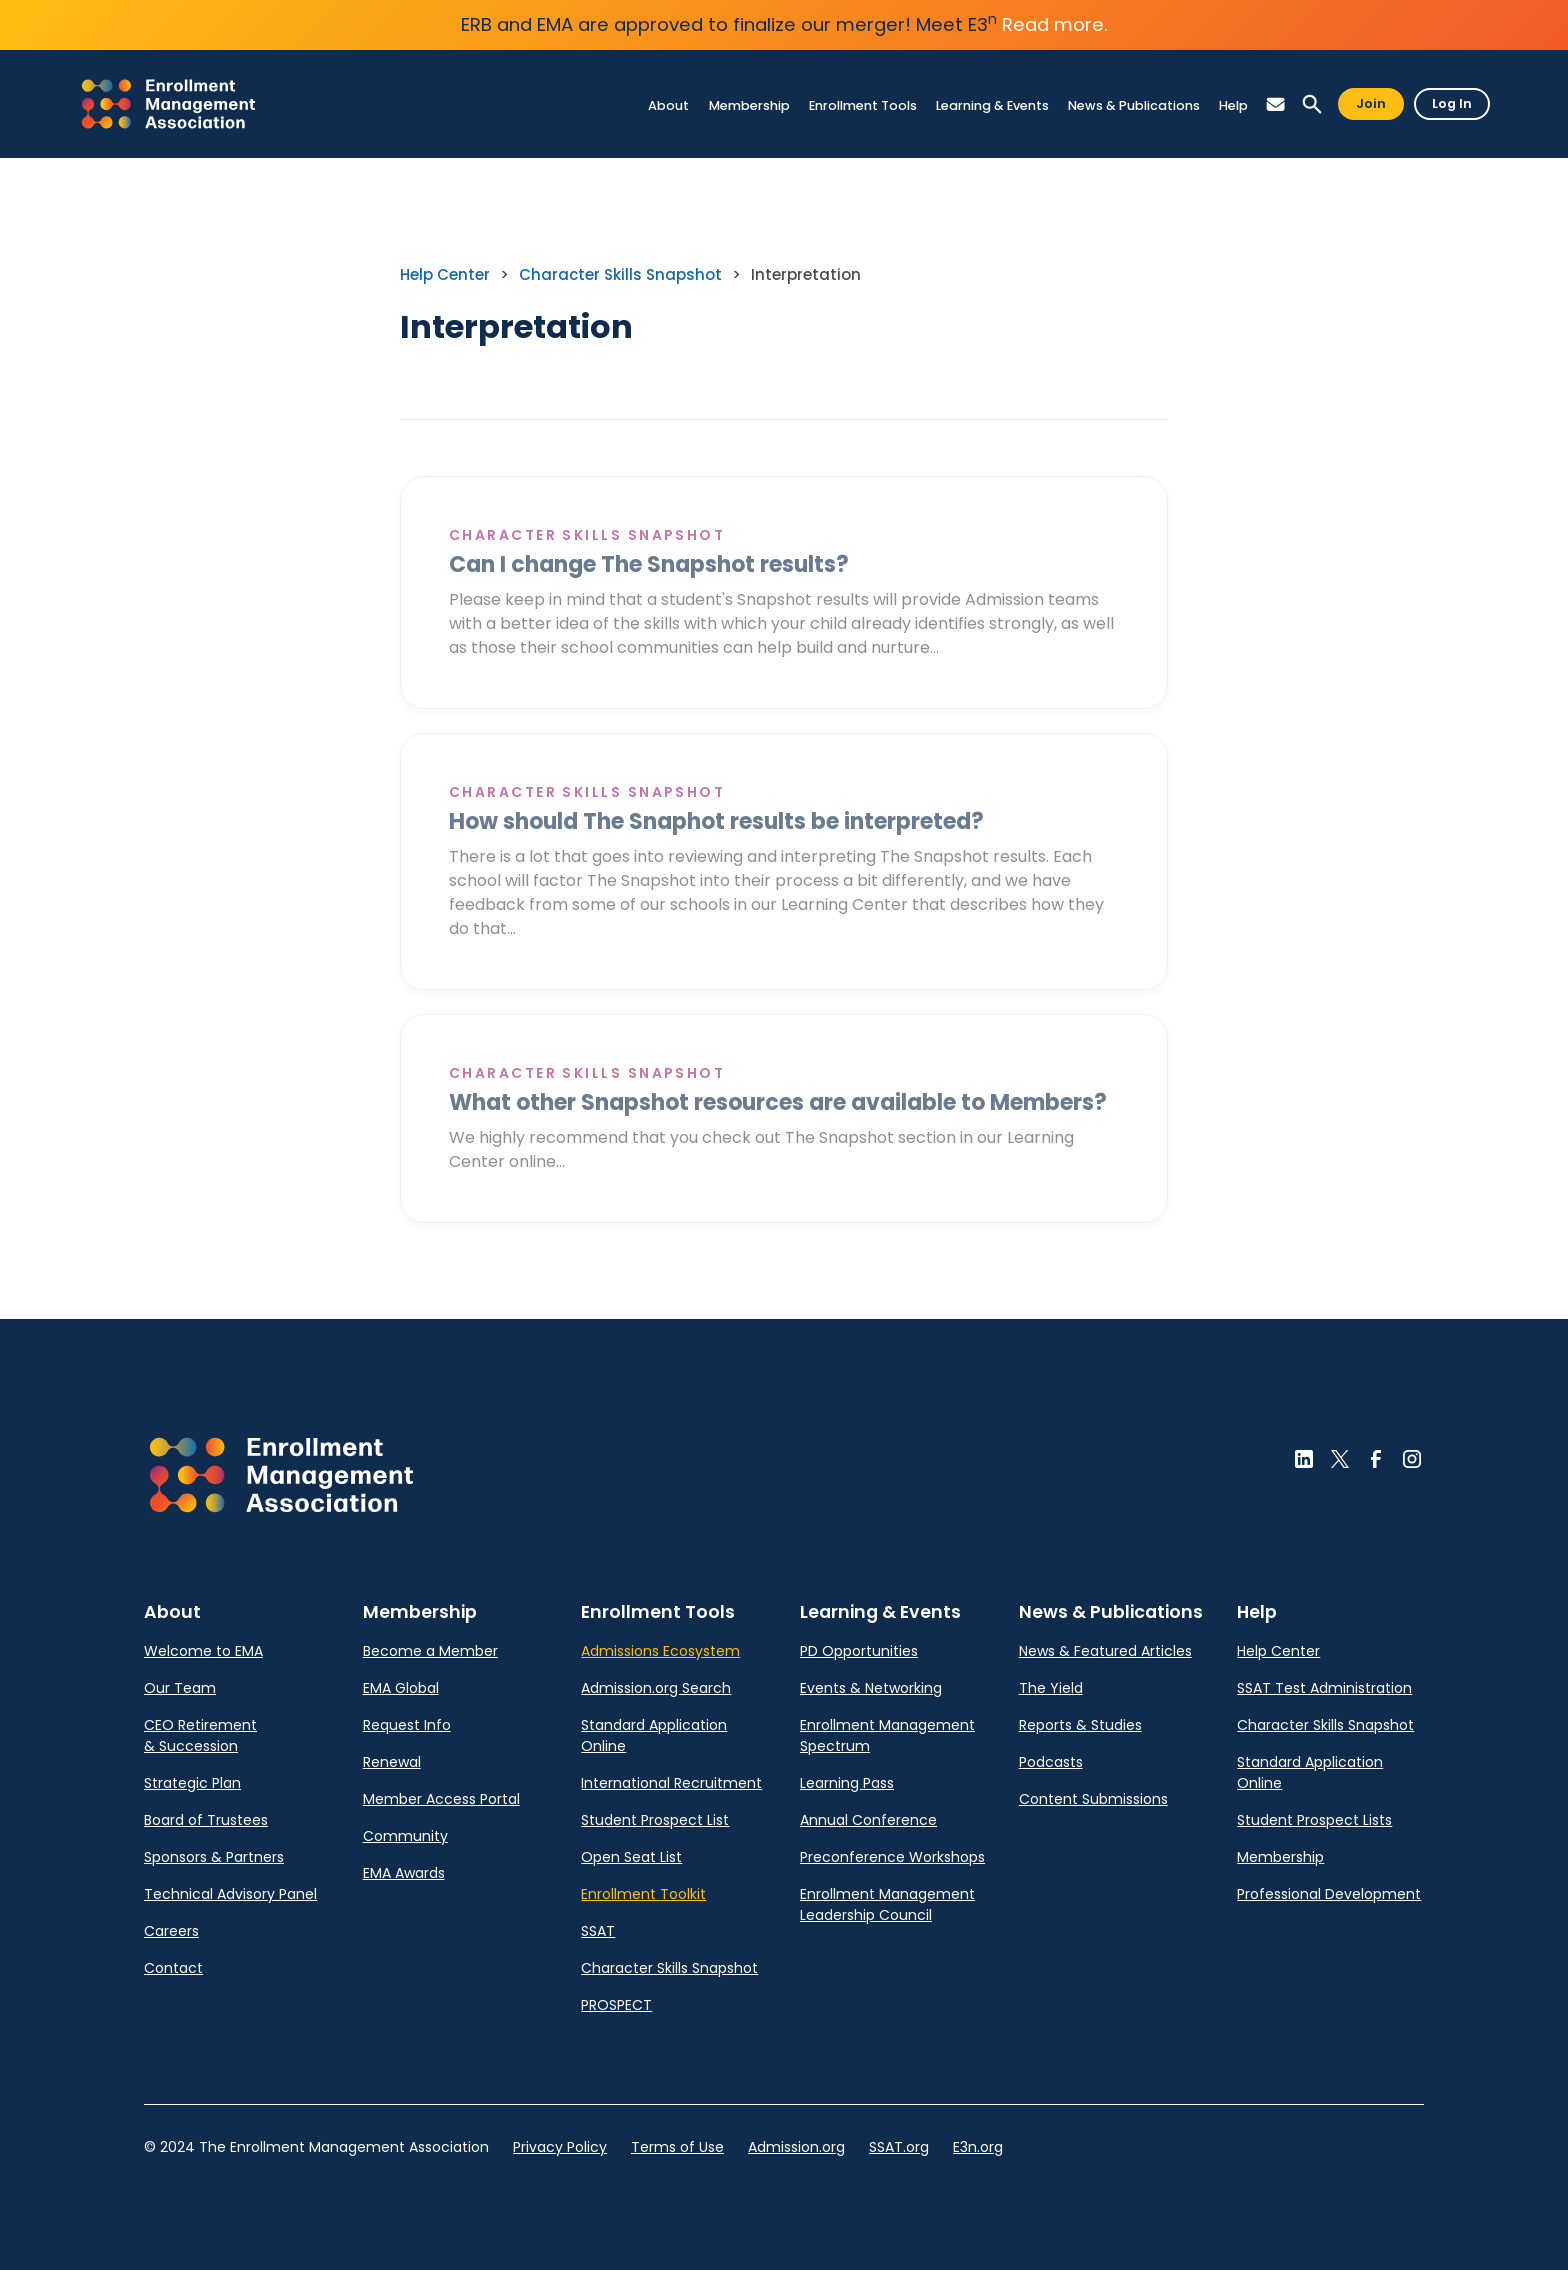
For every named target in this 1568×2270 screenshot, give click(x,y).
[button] (1276, 104)
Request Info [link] (407, 1725)
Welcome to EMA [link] (203, 1651)
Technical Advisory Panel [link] (230, 1894)
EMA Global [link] (401, 1688)
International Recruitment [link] (671, 1783)
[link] (168, 104)
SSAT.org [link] (899, 2147)
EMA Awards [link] (404, 1873)
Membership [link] (1280, 1857)
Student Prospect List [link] (655, 1820)
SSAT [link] (598, 1931)
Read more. (1055, 24)
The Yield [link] (1051, 1688)
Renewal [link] (392, 1762)
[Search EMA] (1312, 104)
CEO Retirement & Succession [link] (200, 1735)
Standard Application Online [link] (654, 1735)
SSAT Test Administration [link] (1324, 1688)
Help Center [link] (445, 274)
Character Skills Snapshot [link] (620, 274)
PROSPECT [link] (616, 2005)
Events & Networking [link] (871, 1688)
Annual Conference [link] (868, 1820)
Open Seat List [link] (631, 1857)
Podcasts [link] (1051, 1762)
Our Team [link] (180, 1688)
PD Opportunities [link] (859, 1651)
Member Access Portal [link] (441, 1799)
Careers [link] (171, 1931)
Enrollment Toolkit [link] (643, 1894)
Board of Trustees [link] (206, 1820)
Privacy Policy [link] (560, 2147)
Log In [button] (1452, 103)
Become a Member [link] (430, 1651)
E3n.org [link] (978, 2147)
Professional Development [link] (1329, 1894)
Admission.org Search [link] (656, 1688)
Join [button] (1371, 103)
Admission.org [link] (796, 2147)
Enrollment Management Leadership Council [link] (887, 1904)
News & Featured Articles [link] (1105, 1651)
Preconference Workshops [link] (892, 1857)
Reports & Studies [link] (1080, 1725)
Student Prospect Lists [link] (1314, 1820)
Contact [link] (173, 1968)
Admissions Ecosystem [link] (660, 1651)
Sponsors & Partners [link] (214, 1857)
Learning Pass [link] (847, 1783)
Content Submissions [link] (1093, 1799)
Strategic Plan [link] (192, 1783)
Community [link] (405, 1836)
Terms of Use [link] (677, 2147)
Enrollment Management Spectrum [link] (887, 1735)
